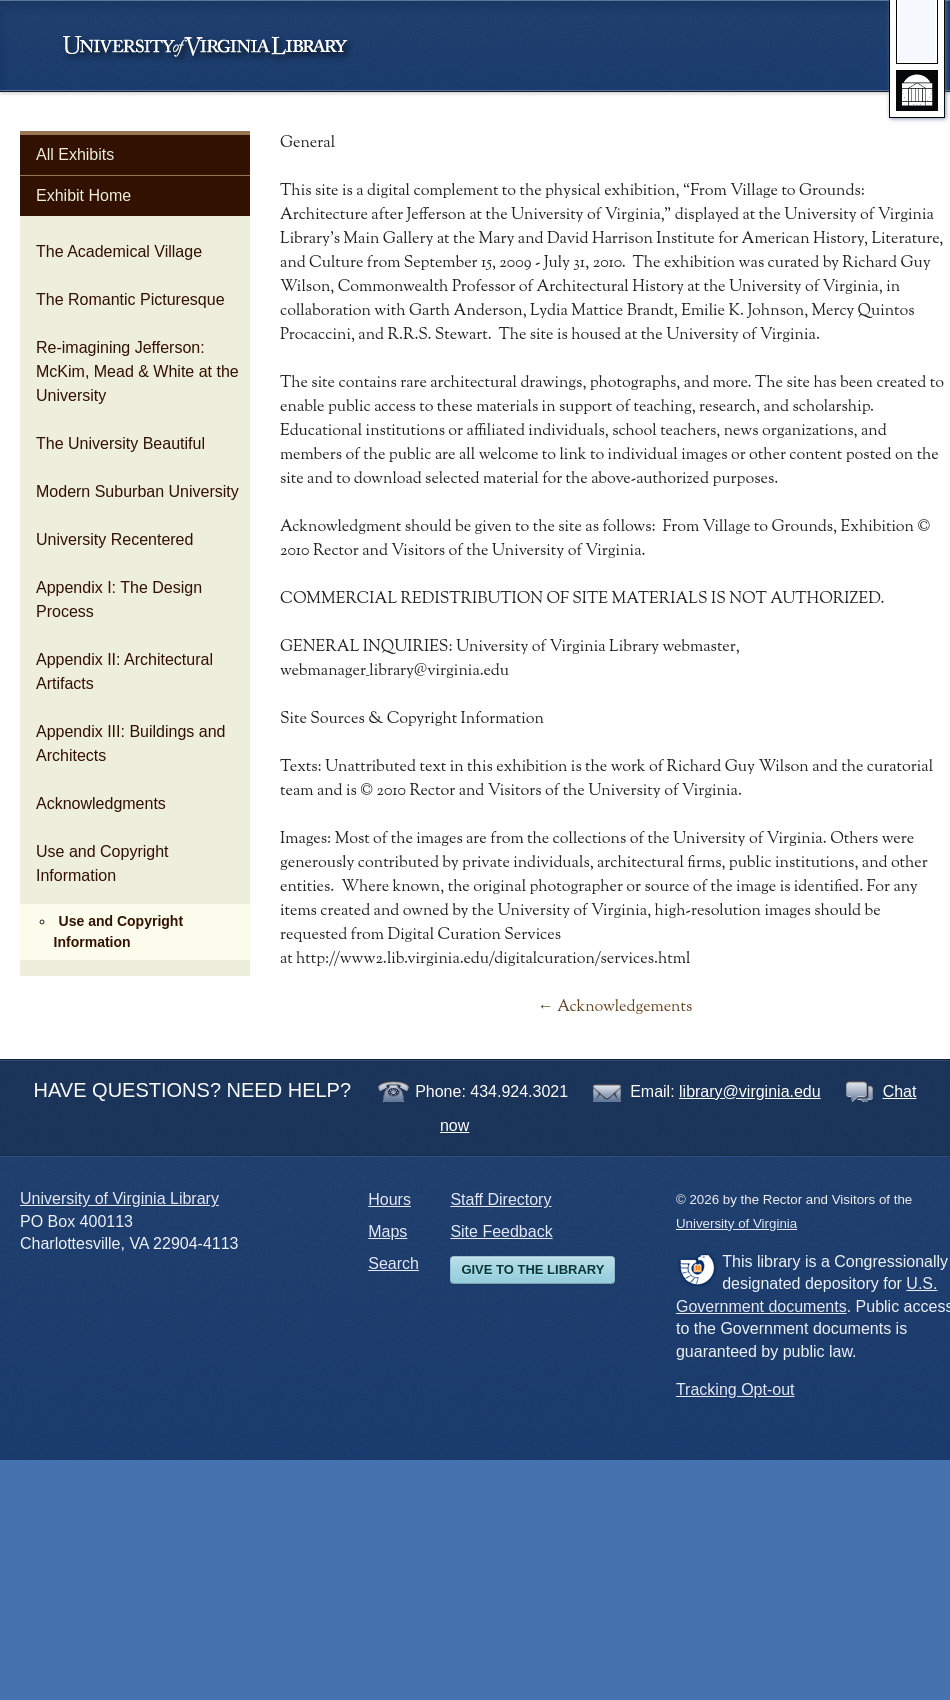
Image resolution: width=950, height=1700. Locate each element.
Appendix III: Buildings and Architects (130, 743)
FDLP (696, 1269)
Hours (389, 1199)
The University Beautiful (120, 443)
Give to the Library (532, 1269)
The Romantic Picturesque (130, 299)
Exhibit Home (83, 195)
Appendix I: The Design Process (119, 599)
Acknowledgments (101, 803)
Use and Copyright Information (102, 863)
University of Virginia (215, 46)
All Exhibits (75, 154)
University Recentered (114, 539)
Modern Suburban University (137, 491)
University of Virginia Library (119, 1198)
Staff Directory (500, 1199)
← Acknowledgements (615, 1007)
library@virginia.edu (750, 1091)
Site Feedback (501, 1231)
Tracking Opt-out (735, 1389)
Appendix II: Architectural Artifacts (124, 671)
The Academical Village (119, 251)
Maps (387, 1231)
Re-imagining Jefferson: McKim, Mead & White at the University (137, 371)
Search (393, 1263)
